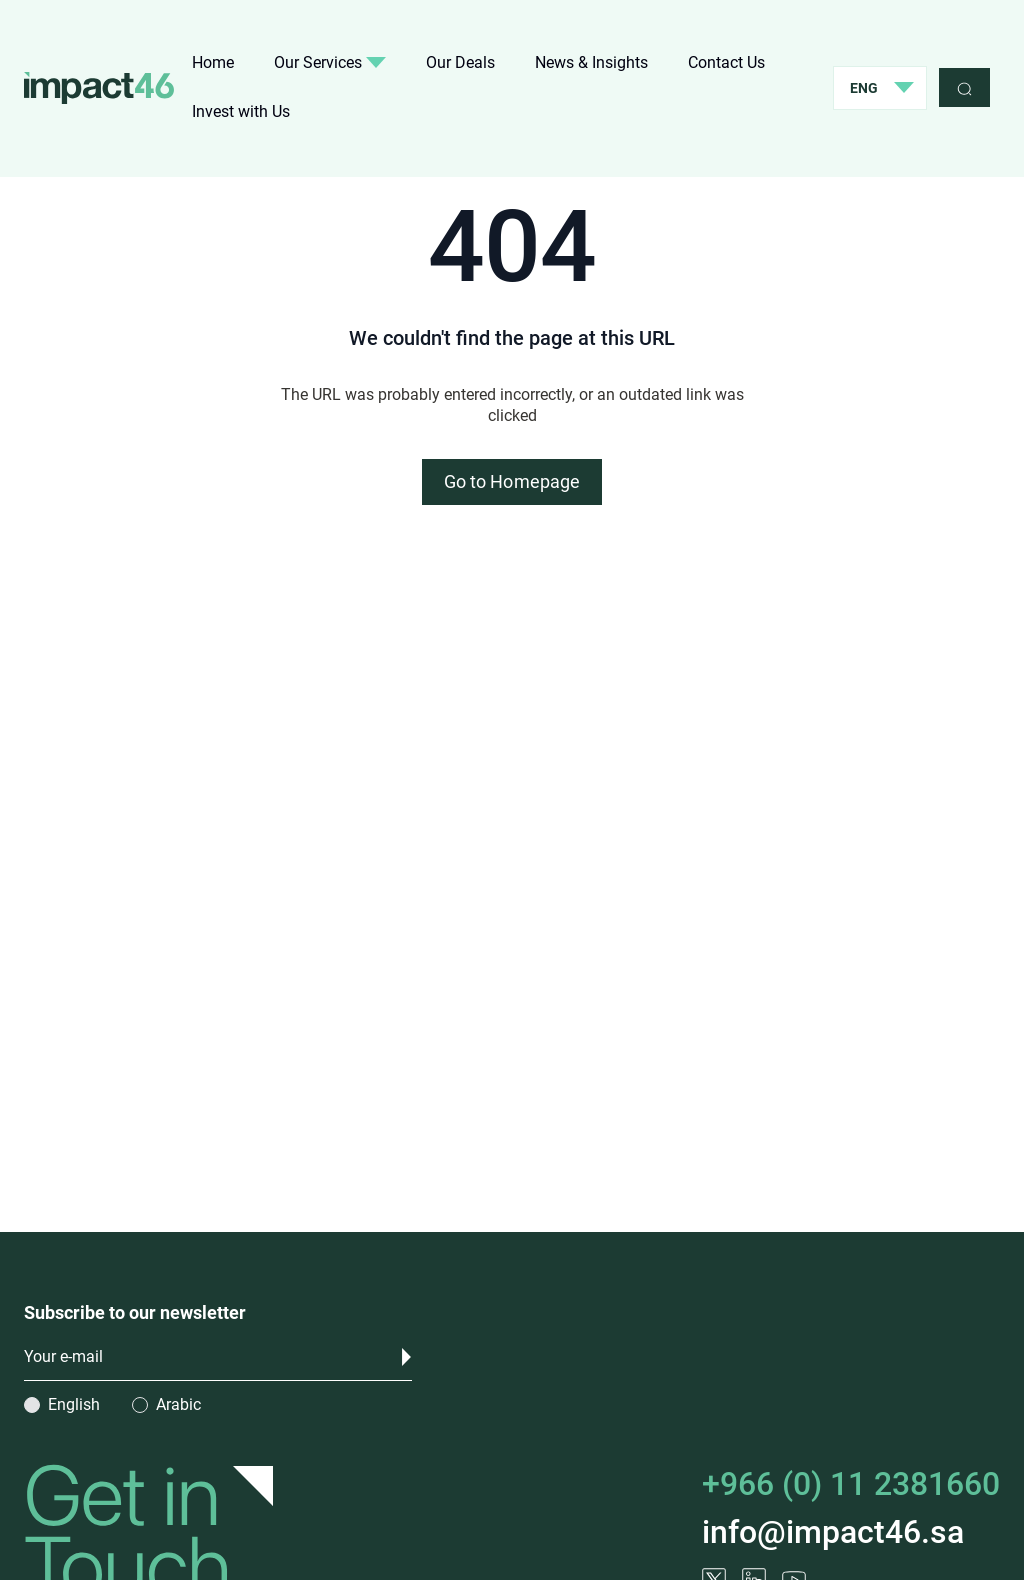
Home (213, 62)
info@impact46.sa (833, 1532)
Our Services (330, 62)
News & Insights (591, 62)
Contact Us (726, 62)
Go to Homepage (512, 481)
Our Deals (460, 62)
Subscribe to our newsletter (135, 1312)
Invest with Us (241, 111)
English (74, 1404)
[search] (964, 87)
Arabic (178, 1404)
